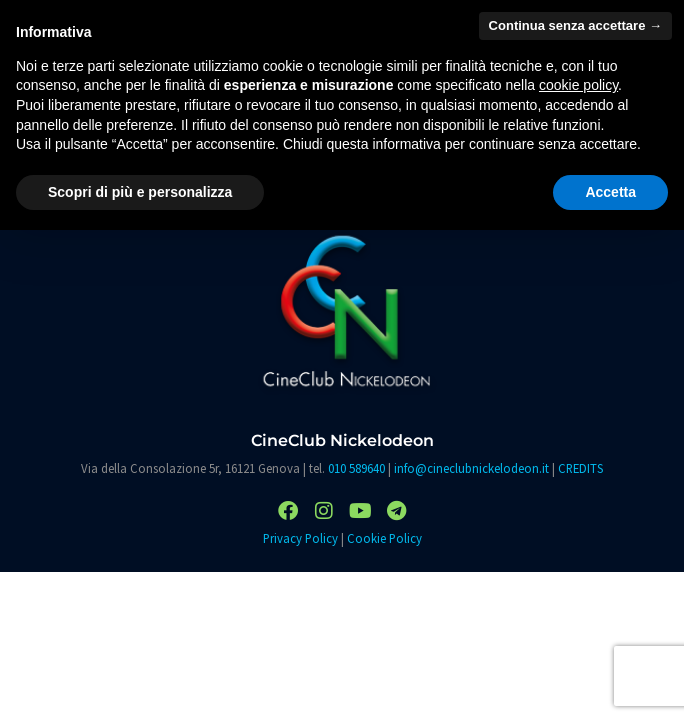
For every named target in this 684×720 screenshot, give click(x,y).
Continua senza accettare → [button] (575, 25)
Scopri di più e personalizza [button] (140, 192)
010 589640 (356, 468)
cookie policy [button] (578, 85)
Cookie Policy (384, 538)
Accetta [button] (610, 192)
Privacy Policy (300, 538)
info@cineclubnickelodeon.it (471, 468)
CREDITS (580, 468)
